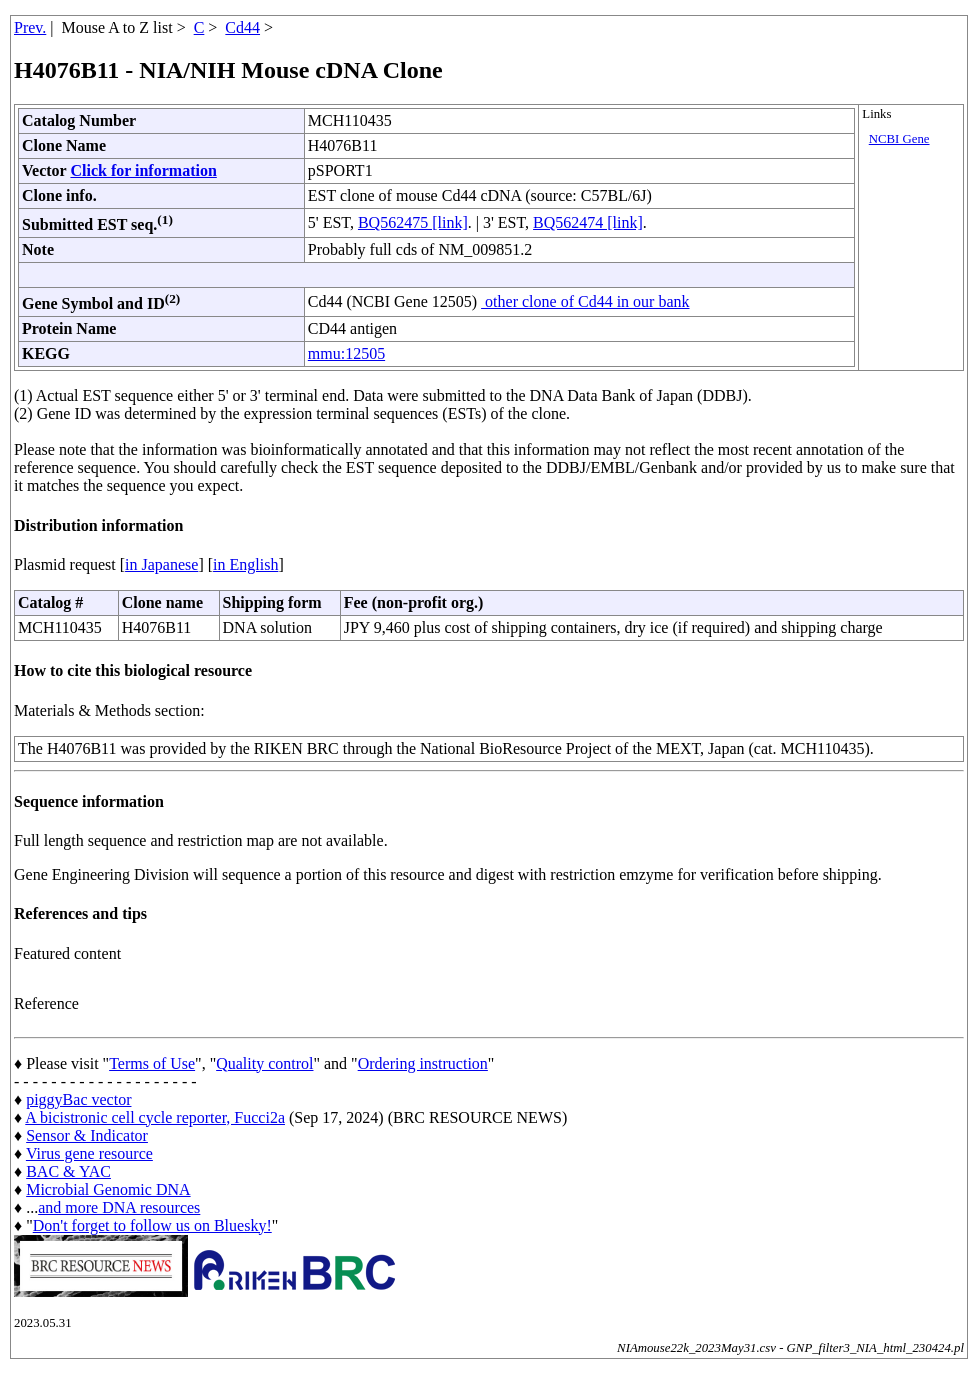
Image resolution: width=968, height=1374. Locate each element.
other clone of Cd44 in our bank (585, 301)
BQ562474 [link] (588, 222)
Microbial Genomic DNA (108, 1189)
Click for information (143, 170)
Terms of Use (152, 1063)
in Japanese (161, 564)
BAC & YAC (68, 1171)
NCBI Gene (899, 139)
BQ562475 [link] (413, 222)
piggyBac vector (78, 1099)
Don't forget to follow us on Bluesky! (152, 1225)
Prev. (30, 27)
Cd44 (242, 27)
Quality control (264, 1063)
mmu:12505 (346, 353)
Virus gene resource (89, 1153)
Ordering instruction (423, 1063)
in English (245, 564)
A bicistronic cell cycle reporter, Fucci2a (155, 1117)
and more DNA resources (119, 1207)
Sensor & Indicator (87, 1135)
